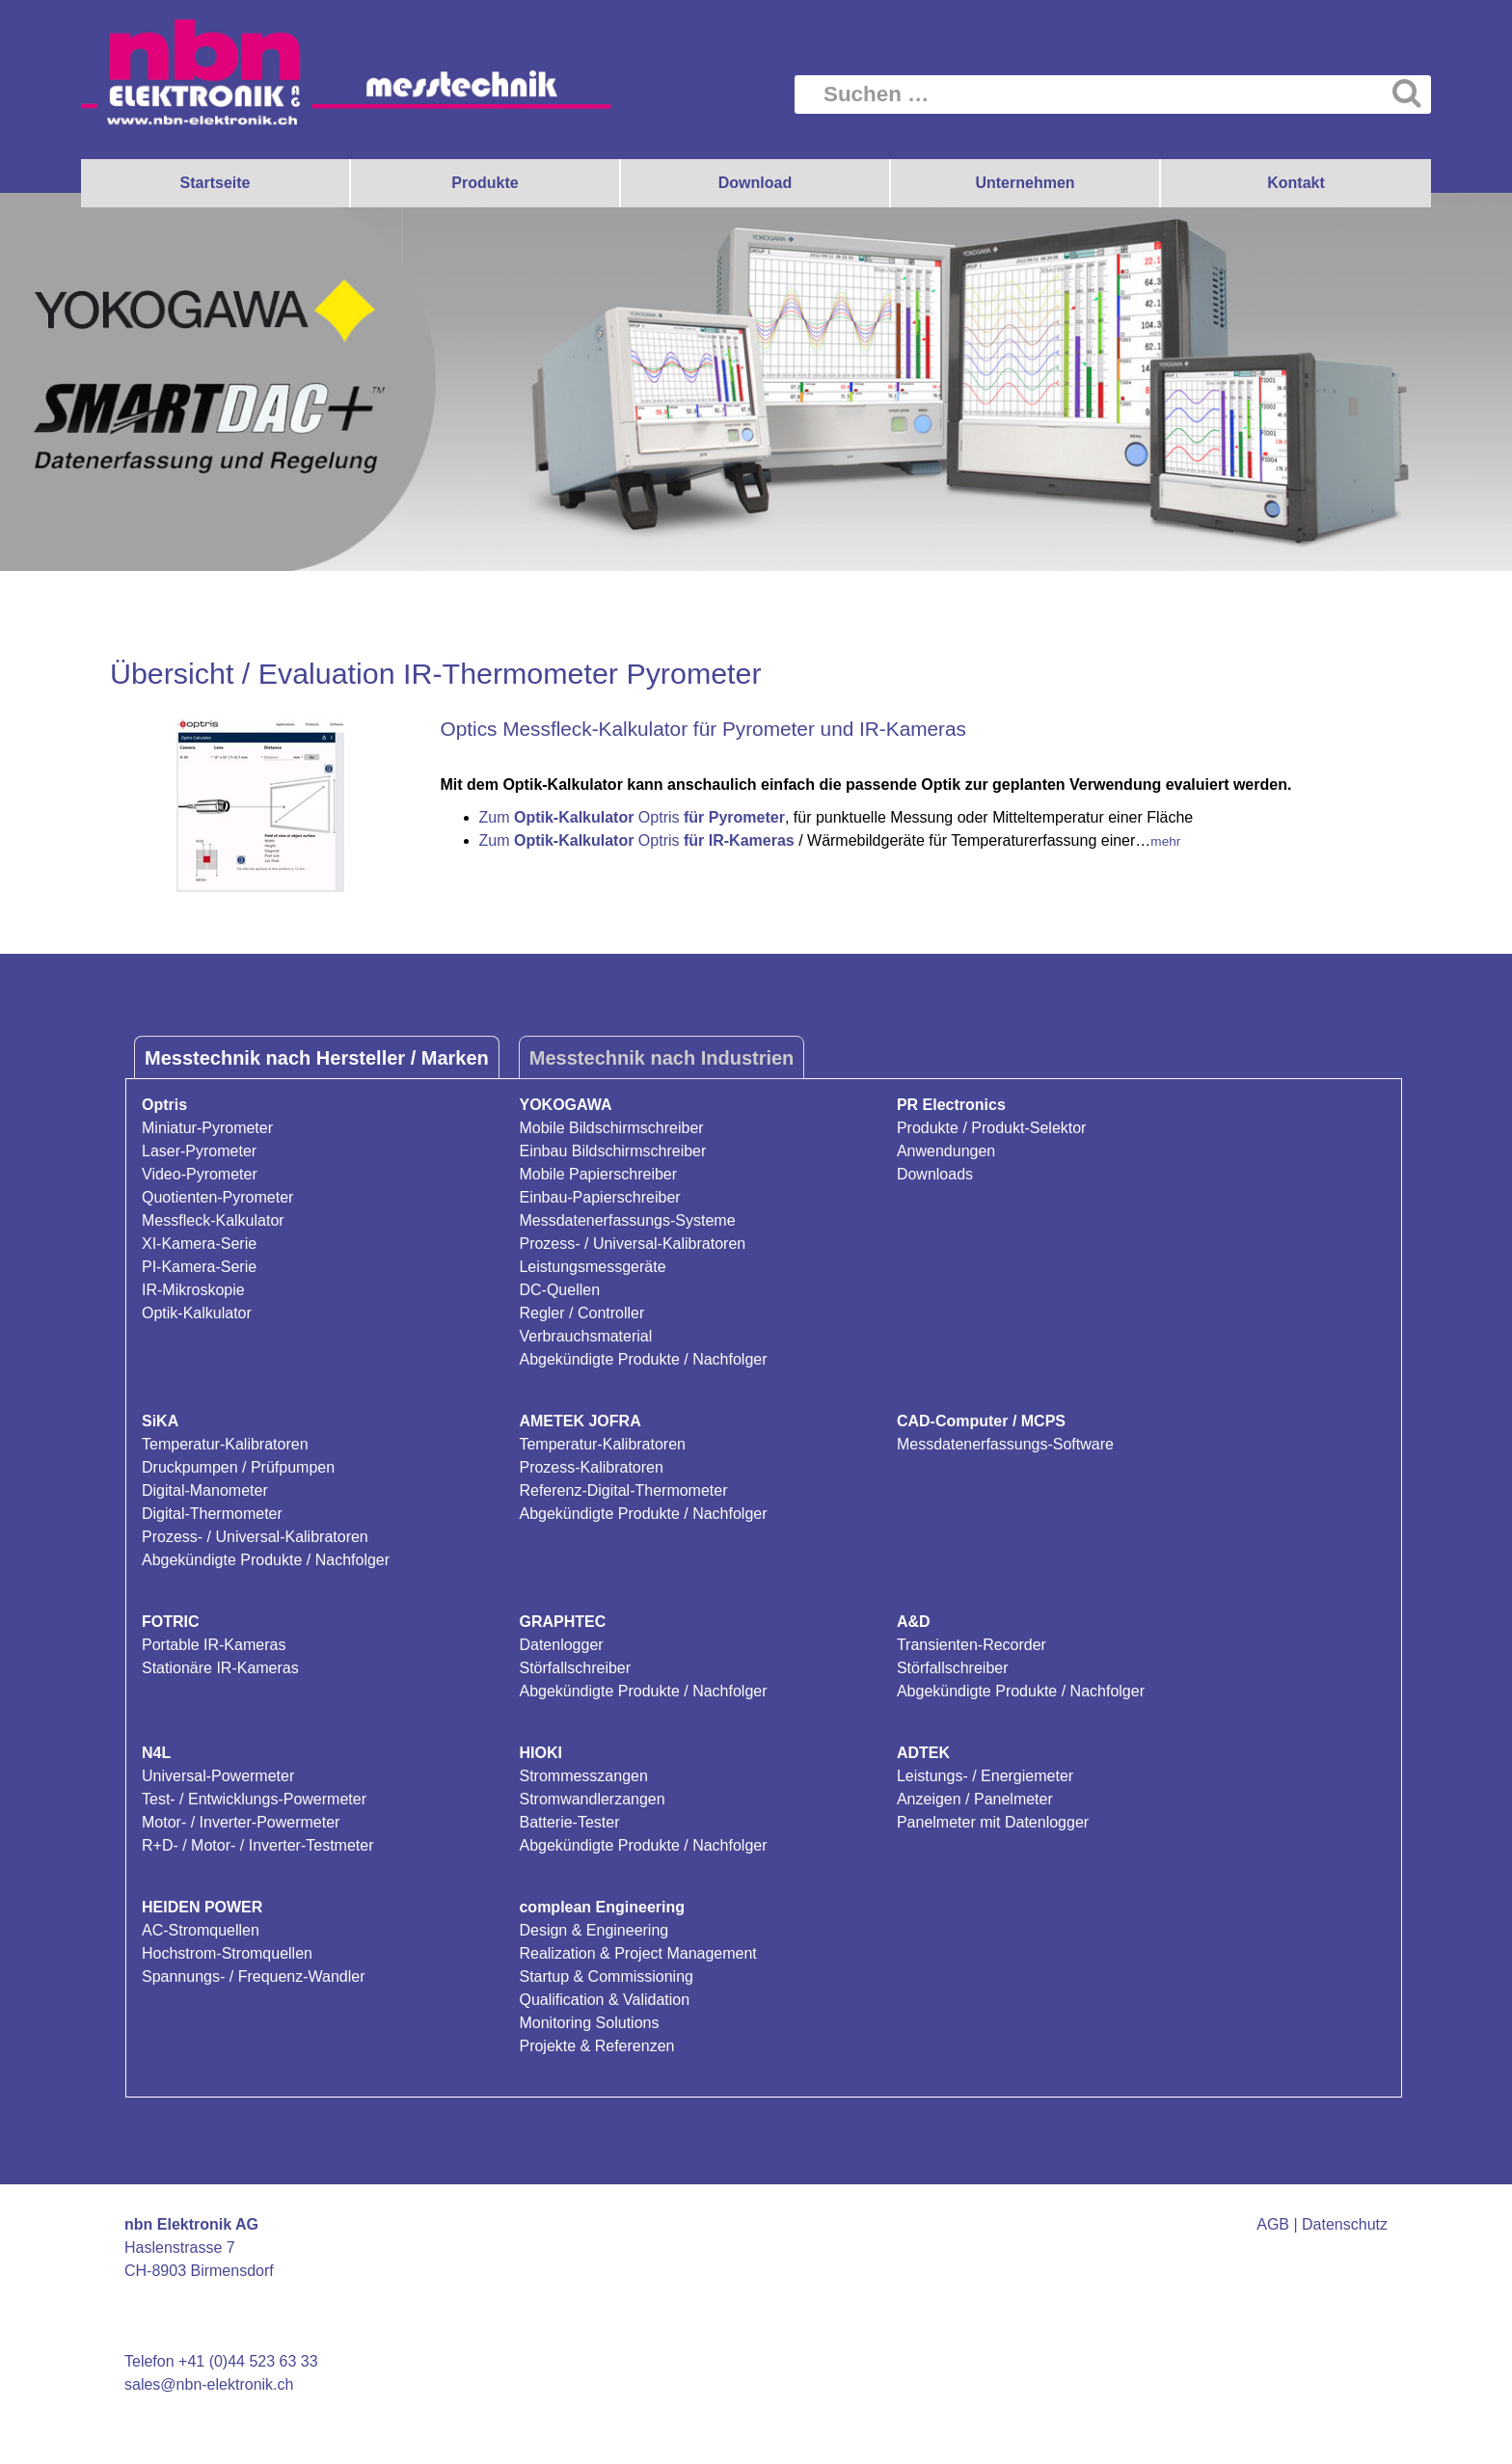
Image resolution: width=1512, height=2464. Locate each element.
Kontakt (1296, 183)
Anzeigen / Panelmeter (975, 1799)
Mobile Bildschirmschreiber (611, 1128)
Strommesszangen (583, 1776)
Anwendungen (946, 1151)
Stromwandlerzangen (591, 1799)
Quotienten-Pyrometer (217, 1197)
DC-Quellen (559, 1290)
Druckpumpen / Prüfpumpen (238, 1467)
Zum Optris (632, 817)
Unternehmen (1024, 183)
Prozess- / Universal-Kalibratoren (632, 1243)
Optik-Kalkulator (197, 1313)
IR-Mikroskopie (193, 1290)
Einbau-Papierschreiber (599, 1197)
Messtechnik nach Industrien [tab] (662, 1058)
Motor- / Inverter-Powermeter (240, 1822)
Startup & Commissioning (606, 1976)
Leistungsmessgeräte (592, 1267)
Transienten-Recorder (971, 1645)
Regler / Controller (581, 1313)
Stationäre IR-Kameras (220, 1668)
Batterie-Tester (569, 1822)
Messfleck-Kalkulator (213, 1220)
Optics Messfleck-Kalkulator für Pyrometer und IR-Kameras (704, 729)
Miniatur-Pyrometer (207, 1128)
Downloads (935, 1174)
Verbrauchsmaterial (585, 1336)
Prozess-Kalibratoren (590, 1467)
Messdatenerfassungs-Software (1005, 1444)
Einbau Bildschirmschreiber (612, 1151)
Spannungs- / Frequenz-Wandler (253, 1976)
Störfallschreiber (575, 1668)
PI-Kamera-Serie (199, 1267)
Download (755, 183)
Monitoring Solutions (589, 2023)
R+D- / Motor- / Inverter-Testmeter (258, 1845)
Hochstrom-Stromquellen (227, 1953)
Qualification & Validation (604, 1999)
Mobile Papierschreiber (598, 1174)
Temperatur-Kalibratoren (225, 1444)
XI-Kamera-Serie (199, 1243)
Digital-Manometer (205, 1490)
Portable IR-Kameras (213, 1645)
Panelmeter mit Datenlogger (993, 1822)
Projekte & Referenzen (596, 2046)
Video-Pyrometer (199, 1174)
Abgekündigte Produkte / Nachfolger (643, 1359)
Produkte (484, 183)
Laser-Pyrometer (199, 1151)
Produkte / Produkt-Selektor (992, 1128)
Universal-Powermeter (218, 1776)
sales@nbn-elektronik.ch (208, 2384)
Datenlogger (561, 1645)
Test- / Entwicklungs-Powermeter (254, 1799)
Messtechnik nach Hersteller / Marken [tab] (317, 1058)
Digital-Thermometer (212, 1513)
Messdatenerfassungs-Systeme (627, 1220)
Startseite (215, 183)
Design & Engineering (593, 1930)
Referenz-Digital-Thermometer (623, 1490)
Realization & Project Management (637, 1953)
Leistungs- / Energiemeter (985, 1776)
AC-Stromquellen (200, 1930)
